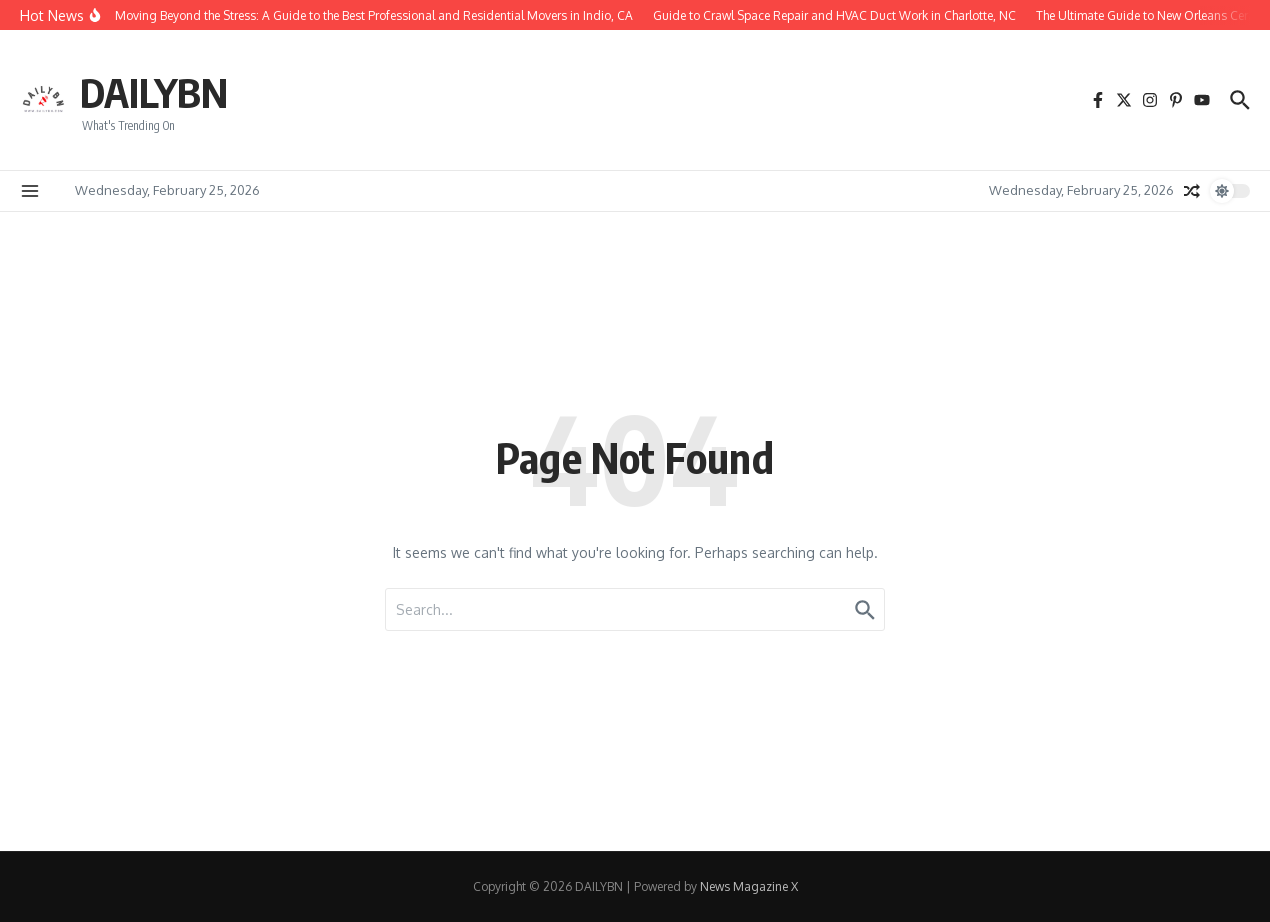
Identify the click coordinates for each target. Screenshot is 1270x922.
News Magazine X (749, 886)
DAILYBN (154, 92)
